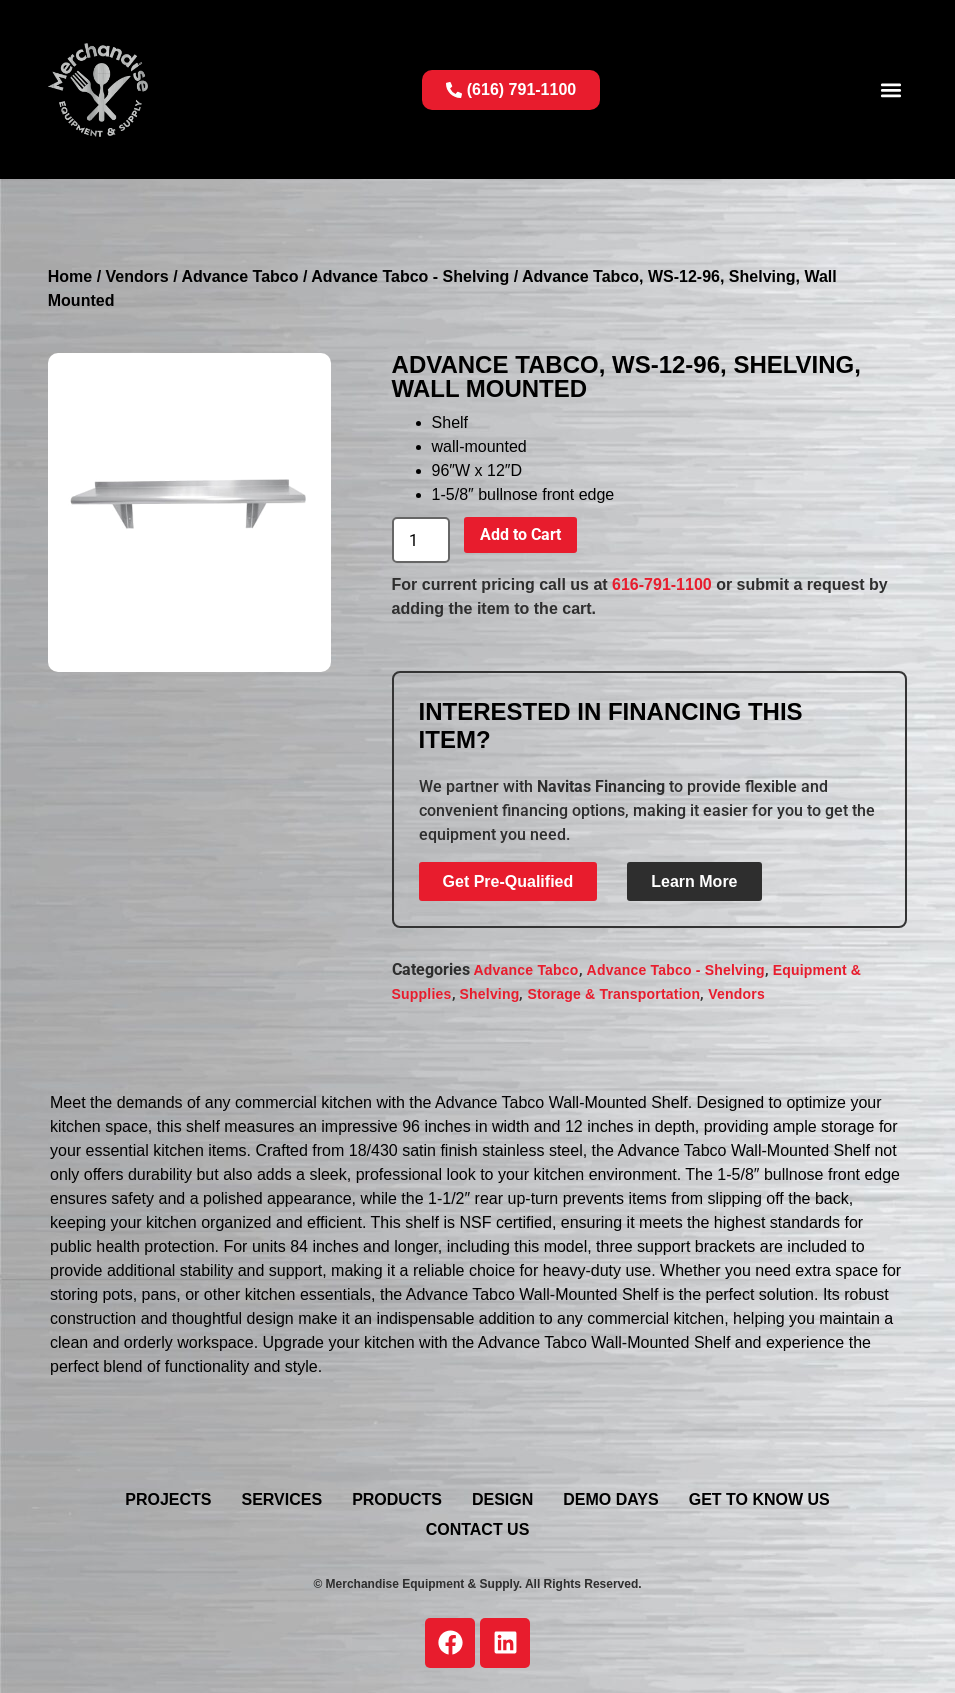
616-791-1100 (662, 584)
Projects (168, 1499)
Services (282, 1499)
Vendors (137, 276)
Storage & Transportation (613, 994)
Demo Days (610, 1499)
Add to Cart (520, 534)
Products (397, 1499)
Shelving (490, 994)
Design (502, 1499)
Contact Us (478, 1529)
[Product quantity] (421, 540)
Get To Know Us (759, 1499)
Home (70, 276)
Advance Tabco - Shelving (410, 276)
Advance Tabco (239, 276)
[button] (890, 89)
